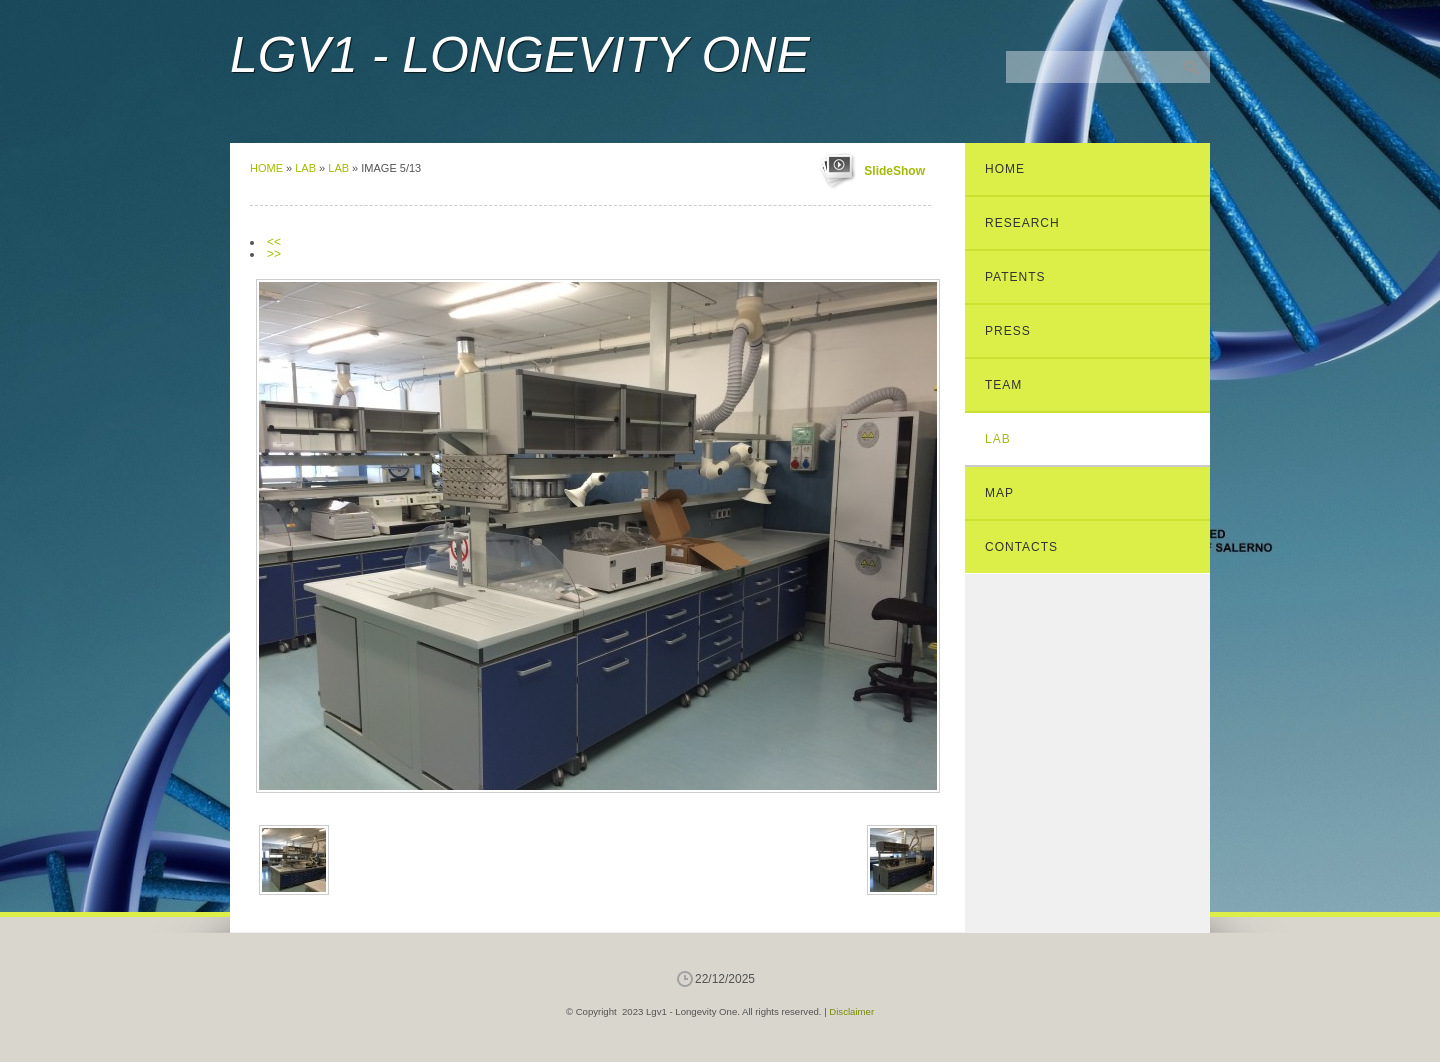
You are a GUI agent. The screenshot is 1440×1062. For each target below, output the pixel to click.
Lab (305, 168)
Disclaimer (851, 1011)
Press (1008, 331)
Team (1003, 385)
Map (999, 493)
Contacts (1021, 547)
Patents (1015, 277)
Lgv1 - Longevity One (520, 55)
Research (1022, 223)
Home (266, 168)
